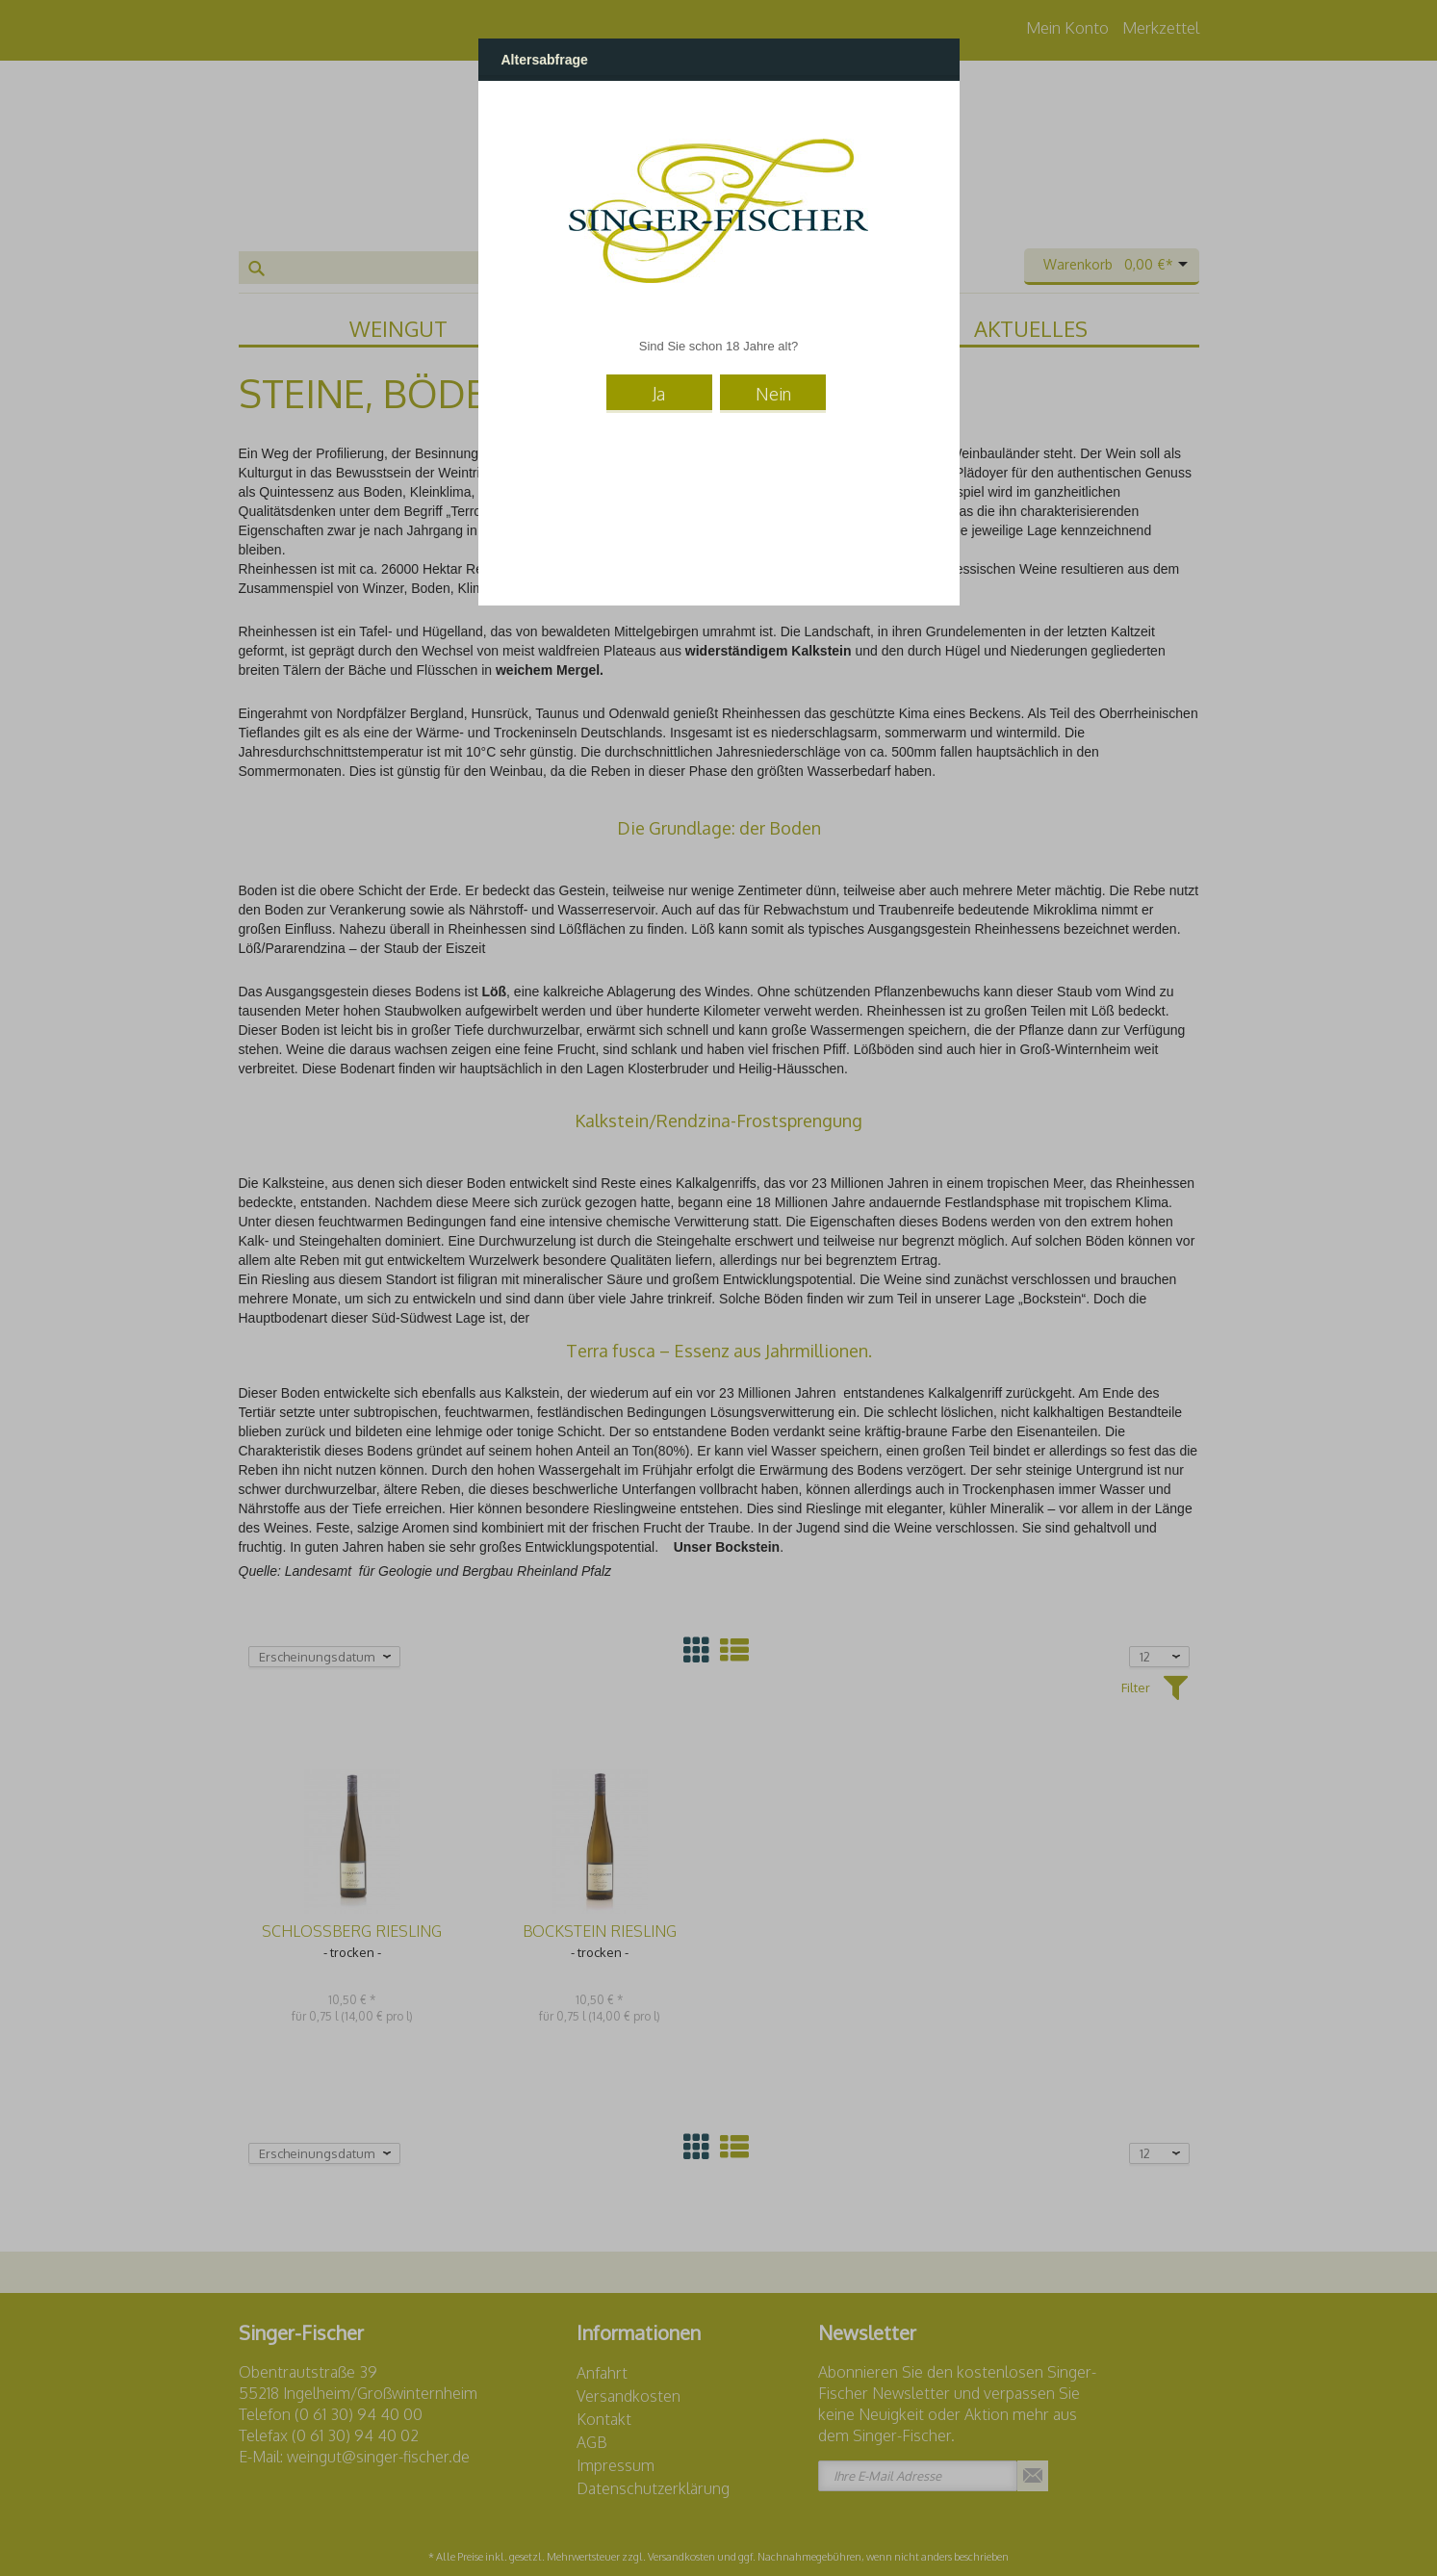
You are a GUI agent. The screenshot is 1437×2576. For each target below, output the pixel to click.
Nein (773, 393)
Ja (659, 393)
